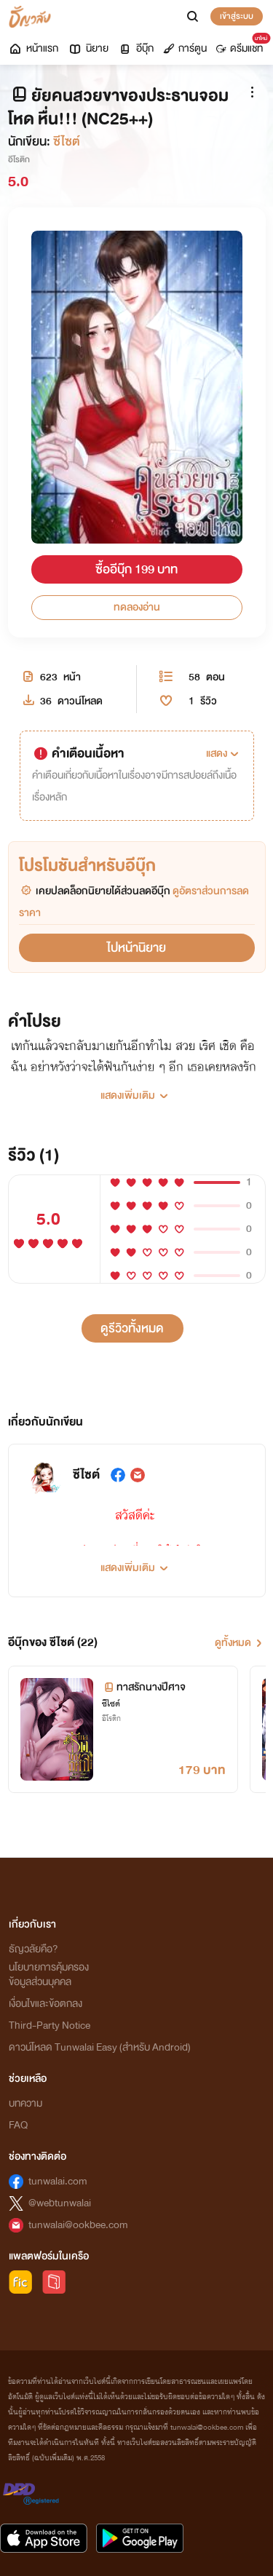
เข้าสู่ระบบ (236, 16)
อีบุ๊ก (136, 48)
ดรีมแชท (242, 45)
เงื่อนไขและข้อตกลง (45, 2004)
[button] (224, 754)
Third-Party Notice (49, 2025)
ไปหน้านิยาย (136, 947)
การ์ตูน (185, 48)
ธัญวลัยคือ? (33, 1949)
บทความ (25, 2103)
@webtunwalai (59, 2203)
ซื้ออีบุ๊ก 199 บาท (136, 569)
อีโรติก (19, 159)
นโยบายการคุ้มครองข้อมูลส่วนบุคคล (49, 1974)
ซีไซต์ (66, 141)
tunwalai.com (57, 2181)
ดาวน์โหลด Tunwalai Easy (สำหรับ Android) (100, 2047)
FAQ (18, 2125)
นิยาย (88, 48)
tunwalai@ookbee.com (78, 2225)
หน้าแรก (33, 48)
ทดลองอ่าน (137, 607)
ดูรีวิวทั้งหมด (132, 1328)
